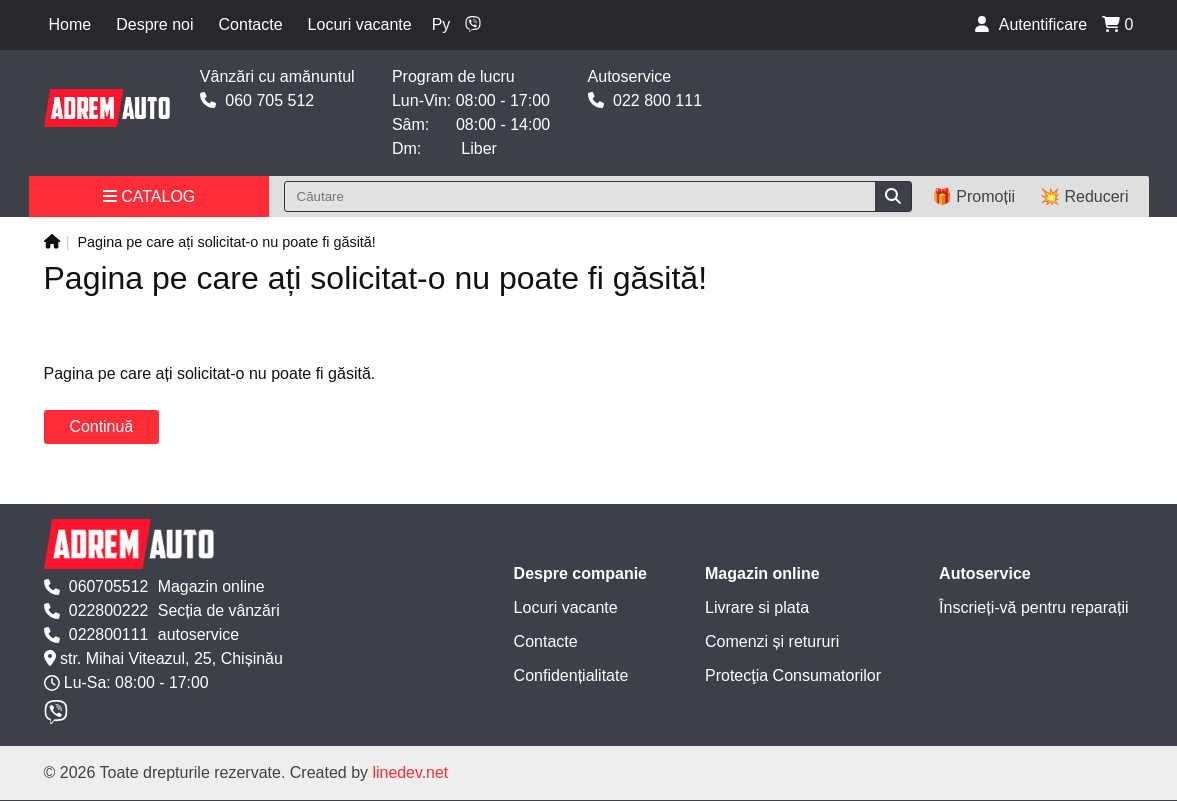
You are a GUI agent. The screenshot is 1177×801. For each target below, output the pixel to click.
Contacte (251, 24)
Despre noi (154, 24)
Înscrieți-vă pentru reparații (1033, 607)
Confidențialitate (571, 675)
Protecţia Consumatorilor (793, 675)
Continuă (102, 426)
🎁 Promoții (973, 196)
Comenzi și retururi (772, 641)
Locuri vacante (360, 24)
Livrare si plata (757, 607)
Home (70, 24)
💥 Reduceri (1084, 196)
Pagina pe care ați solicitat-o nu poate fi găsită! (226, 242)
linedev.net (411, 773)
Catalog (149, 196)
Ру (441, 24)
